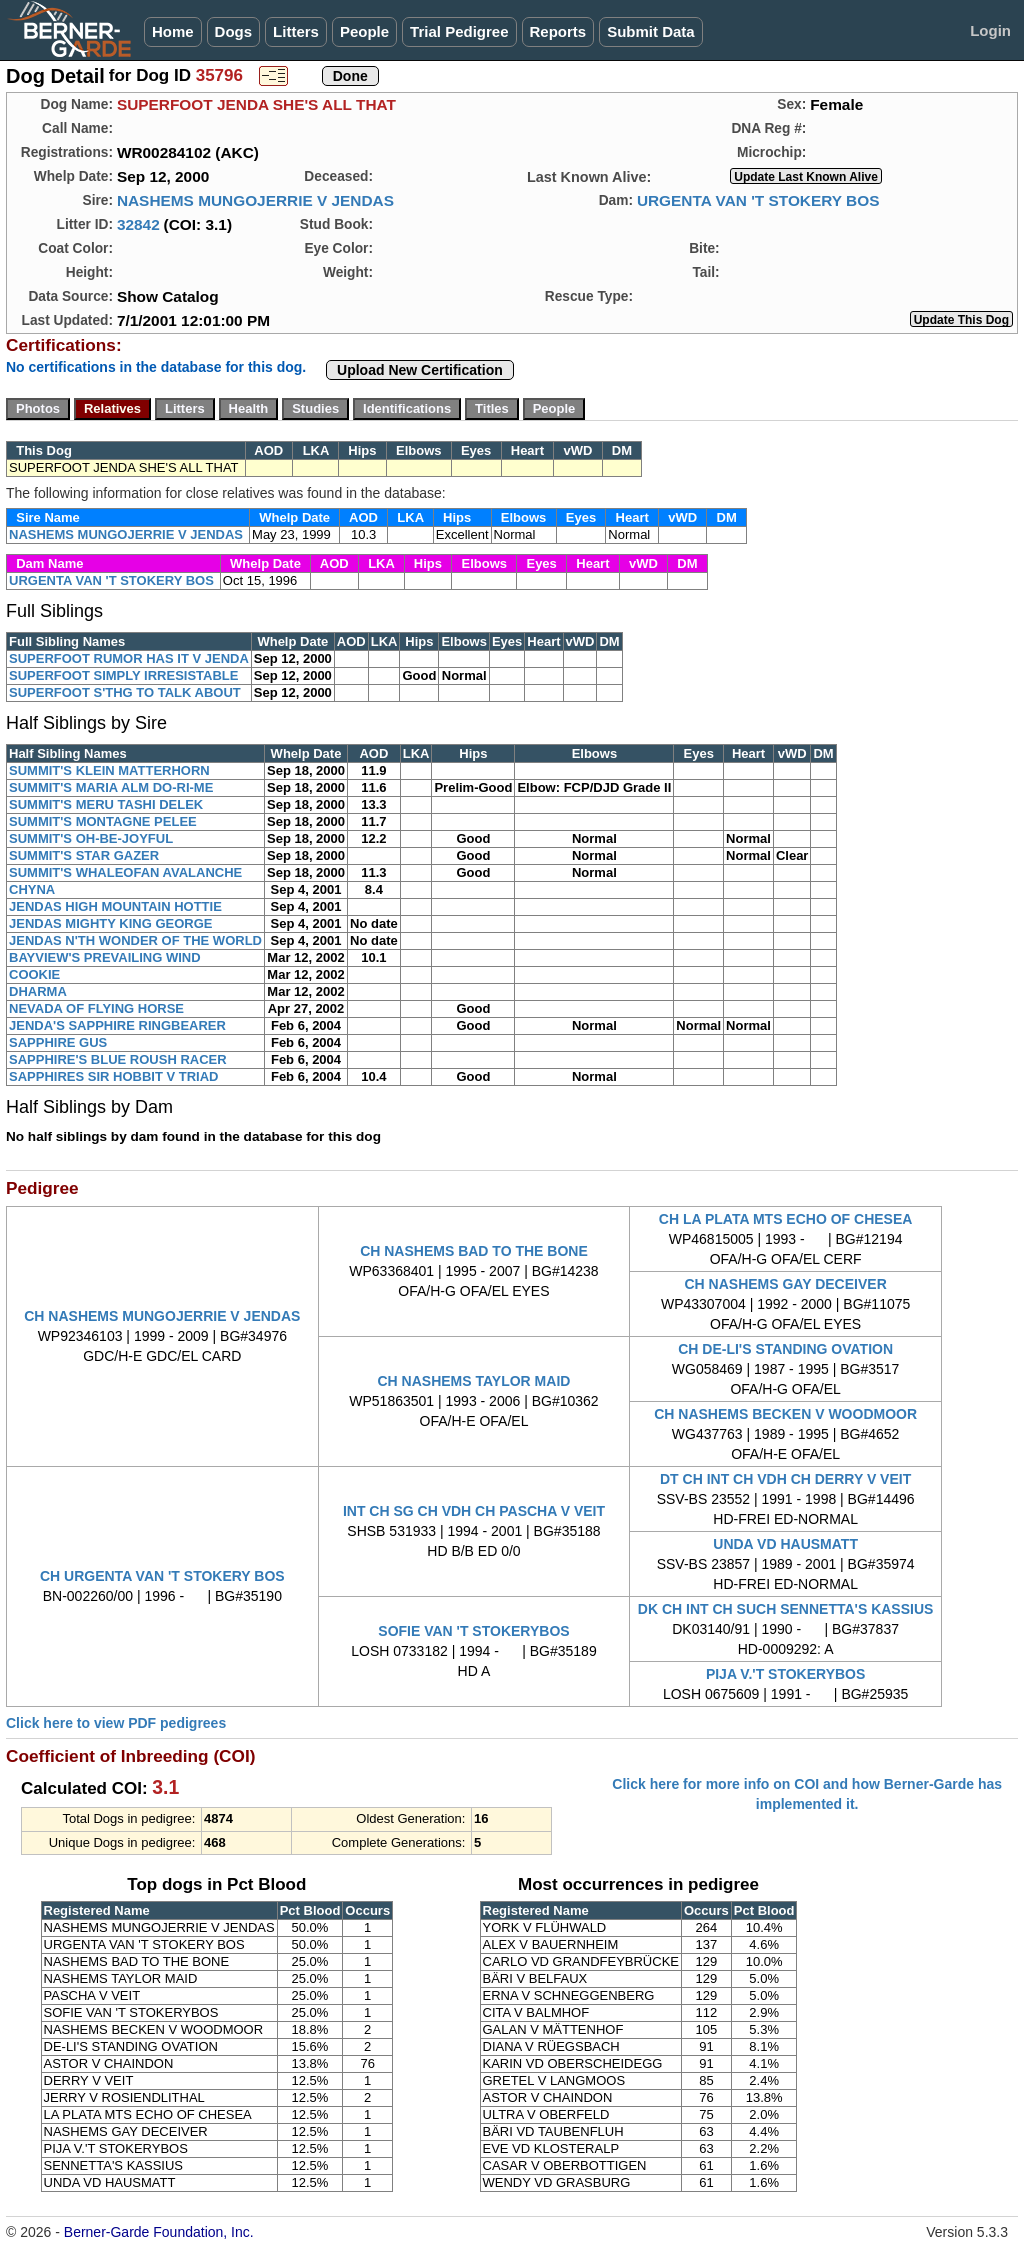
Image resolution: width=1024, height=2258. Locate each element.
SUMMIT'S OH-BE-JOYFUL (91, 838)
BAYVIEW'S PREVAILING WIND (105, 957)
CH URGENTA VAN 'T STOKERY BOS (162, 1576)
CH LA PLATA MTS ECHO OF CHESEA (786, 1219)
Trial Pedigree (459, 31)
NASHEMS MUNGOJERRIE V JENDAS (255, 200)
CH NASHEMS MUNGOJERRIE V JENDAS (162, 1316)
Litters (296, 31)
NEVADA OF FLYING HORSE (96, 1008)
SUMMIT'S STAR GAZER (84, 855)
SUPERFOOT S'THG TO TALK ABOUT (125, 692)
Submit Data (651, 31)
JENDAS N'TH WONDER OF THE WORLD (135, 940)
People (364, 31)
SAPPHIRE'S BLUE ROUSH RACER (118, 1059)
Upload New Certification (420, 370)
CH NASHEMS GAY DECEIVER (785, 1284)
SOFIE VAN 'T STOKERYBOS (473, 1631)
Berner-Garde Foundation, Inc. (159, 2232)
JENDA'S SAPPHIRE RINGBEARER (117, 1025)
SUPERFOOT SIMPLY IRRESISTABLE (123, 675)
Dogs (234, 31)
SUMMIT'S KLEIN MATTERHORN (109, 770)
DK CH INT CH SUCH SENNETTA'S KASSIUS (786, 1609)
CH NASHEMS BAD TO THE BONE (474, 1251)
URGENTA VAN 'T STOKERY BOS (758, 200)
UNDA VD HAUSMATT (785, 1544)
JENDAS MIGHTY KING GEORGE (110, 923)
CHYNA (32, 889)
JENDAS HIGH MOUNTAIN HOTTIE (115, 906)
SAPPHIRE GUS (58, 1042)
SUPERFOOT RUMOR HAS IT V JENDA (129, 658)
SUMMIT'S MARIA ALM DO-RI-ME (111, 787)
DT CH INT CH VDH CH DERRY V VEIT (785, 1479)
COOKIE (34, 974)
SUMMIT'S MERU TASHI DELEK (106, 804)
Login (990, 30)
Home (173, 31)
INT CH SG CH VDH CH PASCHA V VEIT (474, 1511)
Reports (558, 31)
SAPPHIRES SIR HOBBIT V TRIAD (113, 1076)
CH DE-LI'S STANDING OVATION (785, 1349)
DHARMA (38, 991)
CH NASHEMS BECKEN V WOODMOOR (785, 1414)
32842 (138, 224)
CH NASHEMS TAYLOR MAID (474, 1381)
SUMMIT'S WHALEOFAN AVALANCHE (125, 872)
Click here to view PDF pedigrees (116, 1723)
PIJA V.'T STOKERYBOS (785, 1674)
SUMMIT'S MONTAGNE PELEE (103, 821)
